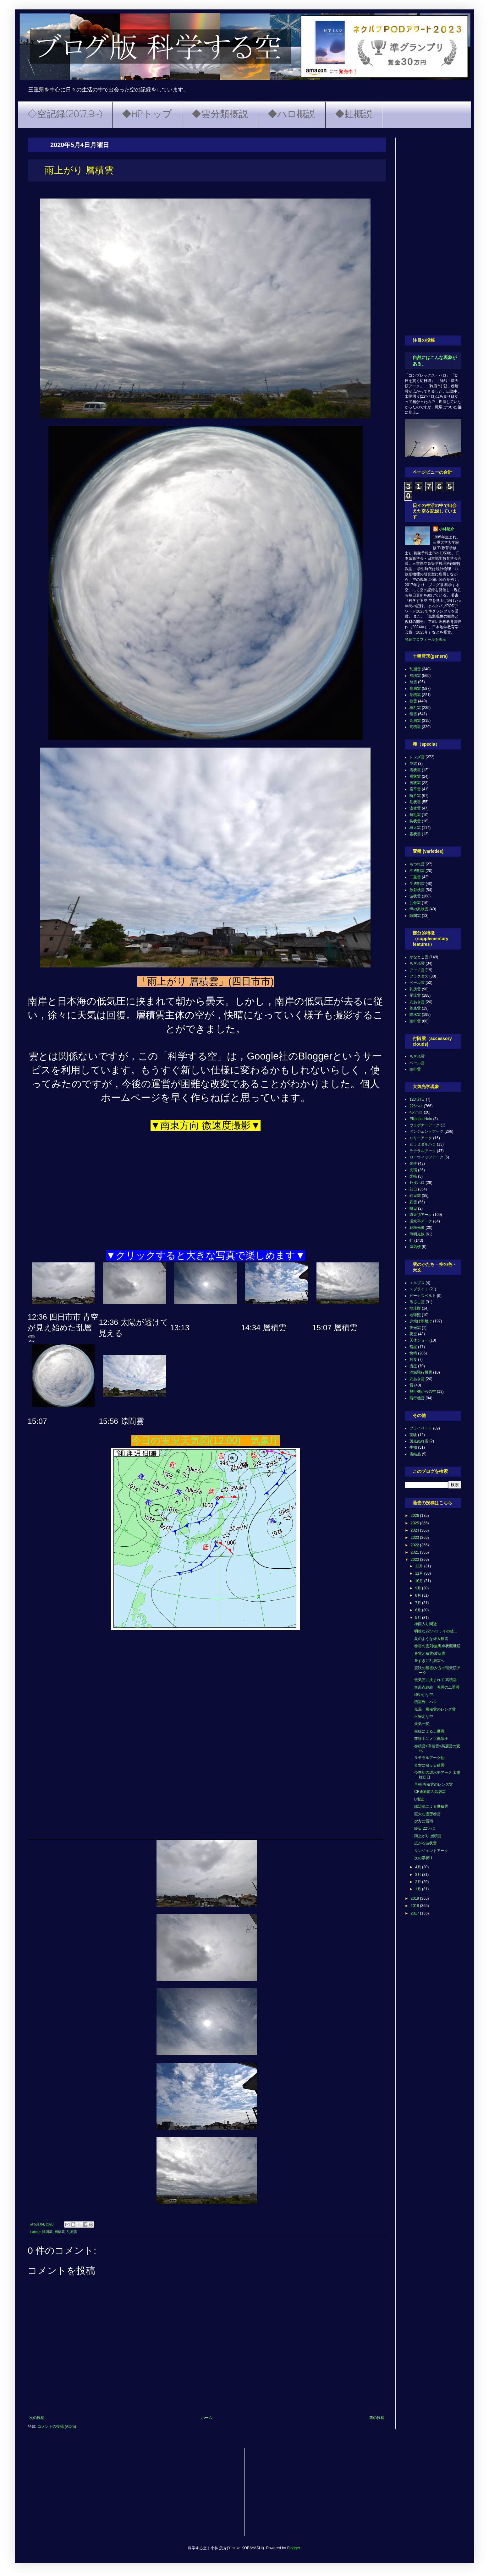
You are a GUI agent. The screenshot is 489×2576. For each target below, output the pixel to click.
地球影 (415, 1308)
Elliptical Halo (420, 1119)
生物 (413, 1447)
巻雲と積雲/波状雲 (429, 1653)
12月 (419, 1566)
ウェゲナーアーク (424, 1125)
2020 (415, 1559)
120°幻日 (417, 1099)
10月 (419, 1581)
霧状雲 (415, 834)
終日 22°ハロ (425, 1828)
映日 (413, 1208)
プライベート (420, 1428)
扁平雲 (415, 789)
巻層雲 (415, 688)
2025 (415, 1523)
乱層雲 (72, 2232)
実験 (413, 1435)
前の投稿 (376, 2417)
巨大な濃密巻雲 (427, 1814)
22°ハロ (416, 1106)
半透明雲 (417, 883)
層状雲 (415, 776)
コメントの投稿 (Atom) (56, 2426)
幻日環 (415, 1195)
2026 (415, 1515)
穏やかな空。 (425, 1694)
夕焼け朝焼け (420, 1321)
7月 (418, 1603)
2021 (415, 1552)
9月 (418, 1588)
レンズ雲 (417, 757)
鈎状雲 (415, 821)
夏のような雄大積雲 (431, 1639)
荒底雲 (415, 1008)
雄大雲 (415, 827)
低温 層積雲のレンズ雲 (435, 1709)
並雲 (413, 763)
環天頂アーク (420, 1214)
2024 (415, 1530)
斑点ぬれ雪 (418, 1441)
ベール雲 (417, 982)
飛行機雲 (417, 1398)
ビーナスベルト (422, 1295)
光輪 (413, 1176)
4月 (418, 1867)
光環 (413, 1170)
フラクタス (418, 976)
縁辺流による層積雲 (431, 1806)
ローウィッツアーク (426, 1157)
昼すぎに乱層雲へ (429, 1660)
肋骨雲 (415, 903)
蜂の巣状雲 (418, 909)
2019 (415, 1898)
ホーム (206, 2417)
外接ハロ (417, 1182)
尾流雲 (415, 995)
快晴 (413, 1353)
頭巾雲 (415, 1021)
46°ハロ (416, 1112)
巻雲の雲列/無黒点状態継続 (437, 1646)
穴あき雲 (417, 1002)
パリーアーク (420, 1138)
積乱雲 (415, 707)
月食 (413, 1359)
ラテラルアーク (422, 1151)
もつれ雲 (417, 864)
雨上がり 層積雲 (428, 1836)
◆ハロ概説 (292, 114)
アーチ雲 (417, 970)
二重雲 (415, 877)
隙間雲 (47, 2232)
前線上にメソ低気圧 (431, 1738)
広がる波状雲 (425, 1843)
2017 (415, 1913)
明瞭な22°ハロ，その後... (435, 1631)
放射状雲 (417, 890)
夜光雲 (415, 1328)
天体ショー (418, 1340)
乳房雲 (415, 989)
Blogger (293, 2548)
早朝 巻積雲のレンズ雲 (433, 1784)
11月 (419, 1573)
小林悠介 (446, 529)
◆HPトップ (147, 114)
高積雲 (415, 727)
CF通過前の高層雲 (430, 1791)
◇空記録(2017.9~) (65, 114)
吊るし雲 (417, 1302)
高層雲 (415, 720)
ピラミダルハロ (422, 1144)
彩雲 (413, 1202)
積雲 (413, 714)
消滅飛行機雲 (420, 1372)
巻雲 (413, 701)
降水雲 (415, 1014)
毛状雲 (415, 802)
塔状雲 (415, 770)
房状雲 (415, 783)
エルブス (417, 1283)
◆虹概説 (354, 114)
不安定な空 (423, 1716)
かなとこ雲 (418, 957)
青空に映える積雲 (429, 1765)
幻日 (413, 1189)
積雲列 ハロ (425, 1702)
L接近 (419, 1799)
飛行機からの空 (422, 1391)
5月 (418, 1617)
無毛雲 (415, 815)
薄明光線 (417, 1234)
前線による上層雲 (429, 1731)
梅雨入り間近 (425, 1624)
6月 (418, 1610)
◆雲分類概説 (220, 114)
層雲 (413, 682)
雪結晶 (415, 1454)
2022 (415, 1545)
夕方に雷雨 (423, 1821)
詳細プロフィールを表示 (425, 639)
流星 (413, 1366)
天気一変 (421, 1724)
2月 (418, 1882)
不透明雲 (417, 871)
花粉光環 (417, 1227)
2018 (415, 1905)
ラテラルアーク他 (429, 1758)
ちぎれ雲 (417, 963)
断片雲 (415, 795)
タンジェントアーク (426, 1131)
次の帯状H (423, 1858)
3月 (418, 1874)
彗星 (413, 1347)
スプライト (418, 1289)
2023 (415, 1537)
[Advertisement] (433, 232)
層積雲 (59, 2232)
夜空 (413, 1334)
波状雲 (415, 896)
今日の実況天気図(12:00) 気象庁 (205, 1440)
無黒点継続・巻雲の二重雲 (436, 1687)
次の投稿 (36, 2417)
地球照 (415, 1315)
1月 (418, 1889)
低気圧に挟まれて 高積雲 (435, 1680)
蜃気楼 (415, 1246)
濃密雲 (415, 808)
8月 (418, 1595)
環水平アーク (420, 1221)
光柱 (413, 1163)
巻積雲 (415, 695)
